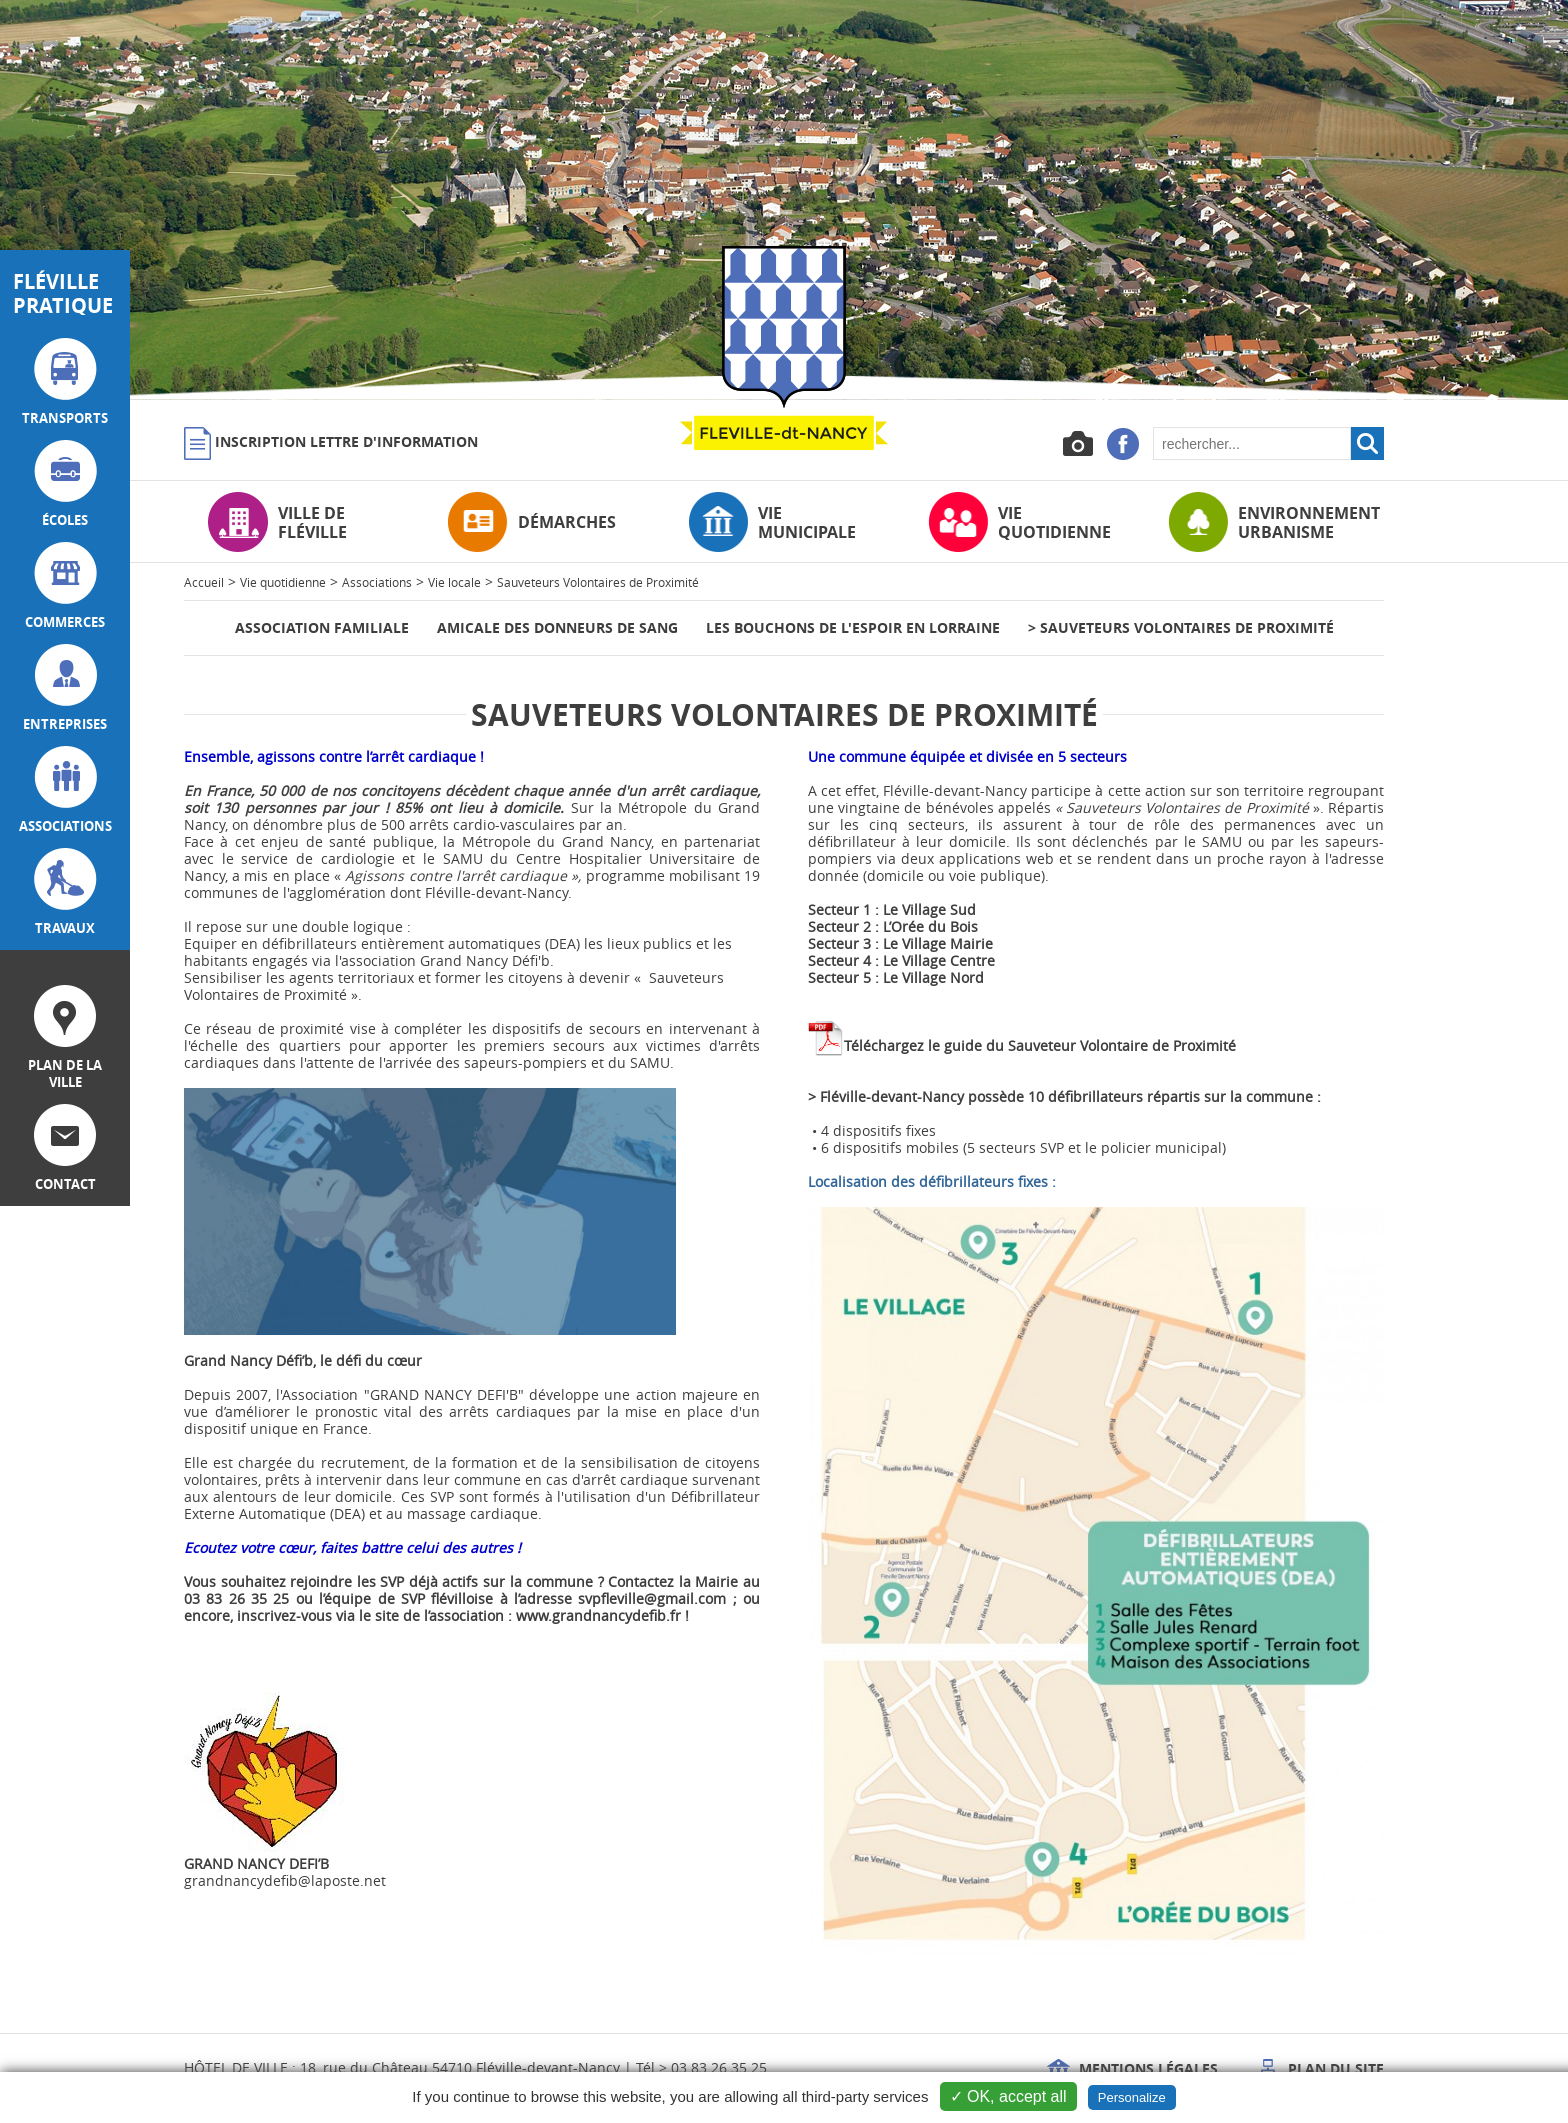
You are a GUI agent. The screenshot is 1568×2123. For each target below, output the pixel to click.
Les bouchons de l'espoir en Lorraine (853, 627)
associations (65, 790)
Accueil (204, 582)
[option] (784, 200)
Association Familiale (322, 627)
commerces (65, 586)
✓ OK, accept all (1008, 2096)
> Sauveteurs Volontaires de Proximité (1181, 627)
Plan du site (1320, 2068)
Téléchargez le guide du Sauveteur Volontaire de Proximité (1040, 1045)
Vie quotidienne (283, 582)
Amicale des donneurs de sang (557, 627)
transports (65, 382)
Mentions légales (1132, 2068)
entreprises (65, 688)
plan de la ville (65, 1038)
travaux (65, 892)
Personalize (1132, 2097)
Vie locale (454, 582)
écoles (65, 484)
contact (65, 1148)
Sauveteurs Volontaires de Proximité (598, 582)
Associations (377, 582)
